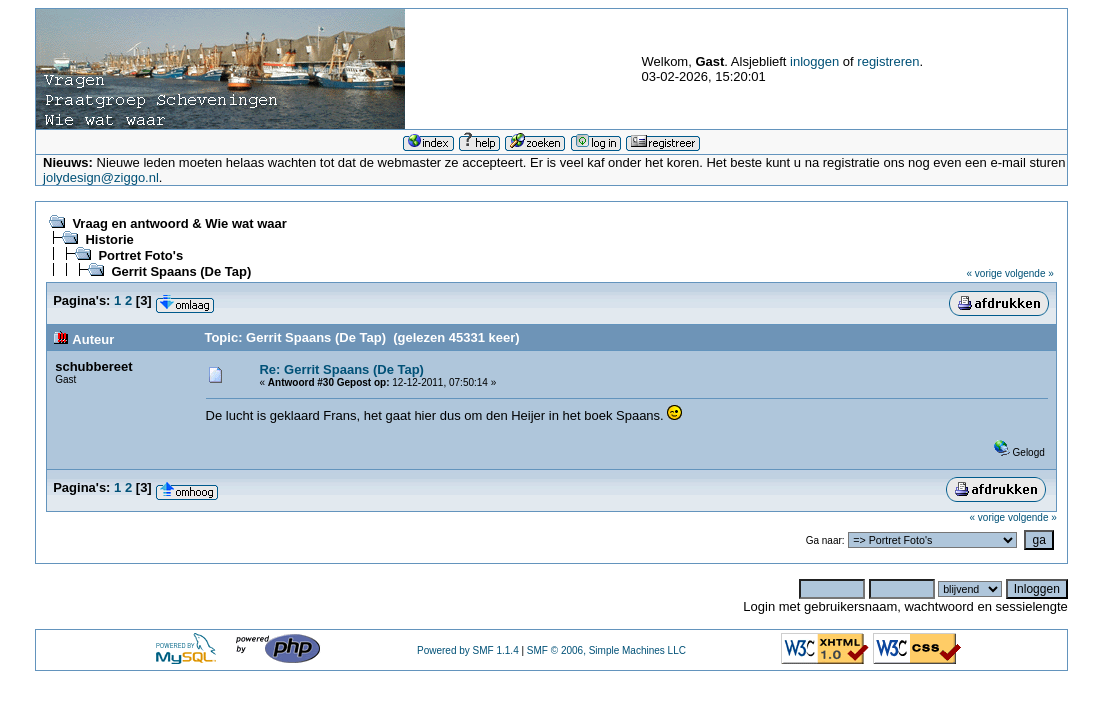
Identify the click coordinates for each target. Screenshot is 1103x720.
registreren (888, 61)
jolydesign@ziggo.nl (101, 177)
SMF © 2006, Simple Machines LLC (606, 650)
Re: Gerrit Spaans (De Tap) (341, 369)
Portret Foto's (140, 255)
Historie (109, 239)
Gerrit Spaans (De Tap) (181, 271)
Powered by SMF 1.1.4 (468, 650)
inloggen (814, 61)
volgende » (1029, 273)
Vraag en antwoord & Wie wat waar (179, 223)
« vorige (985, 273)
